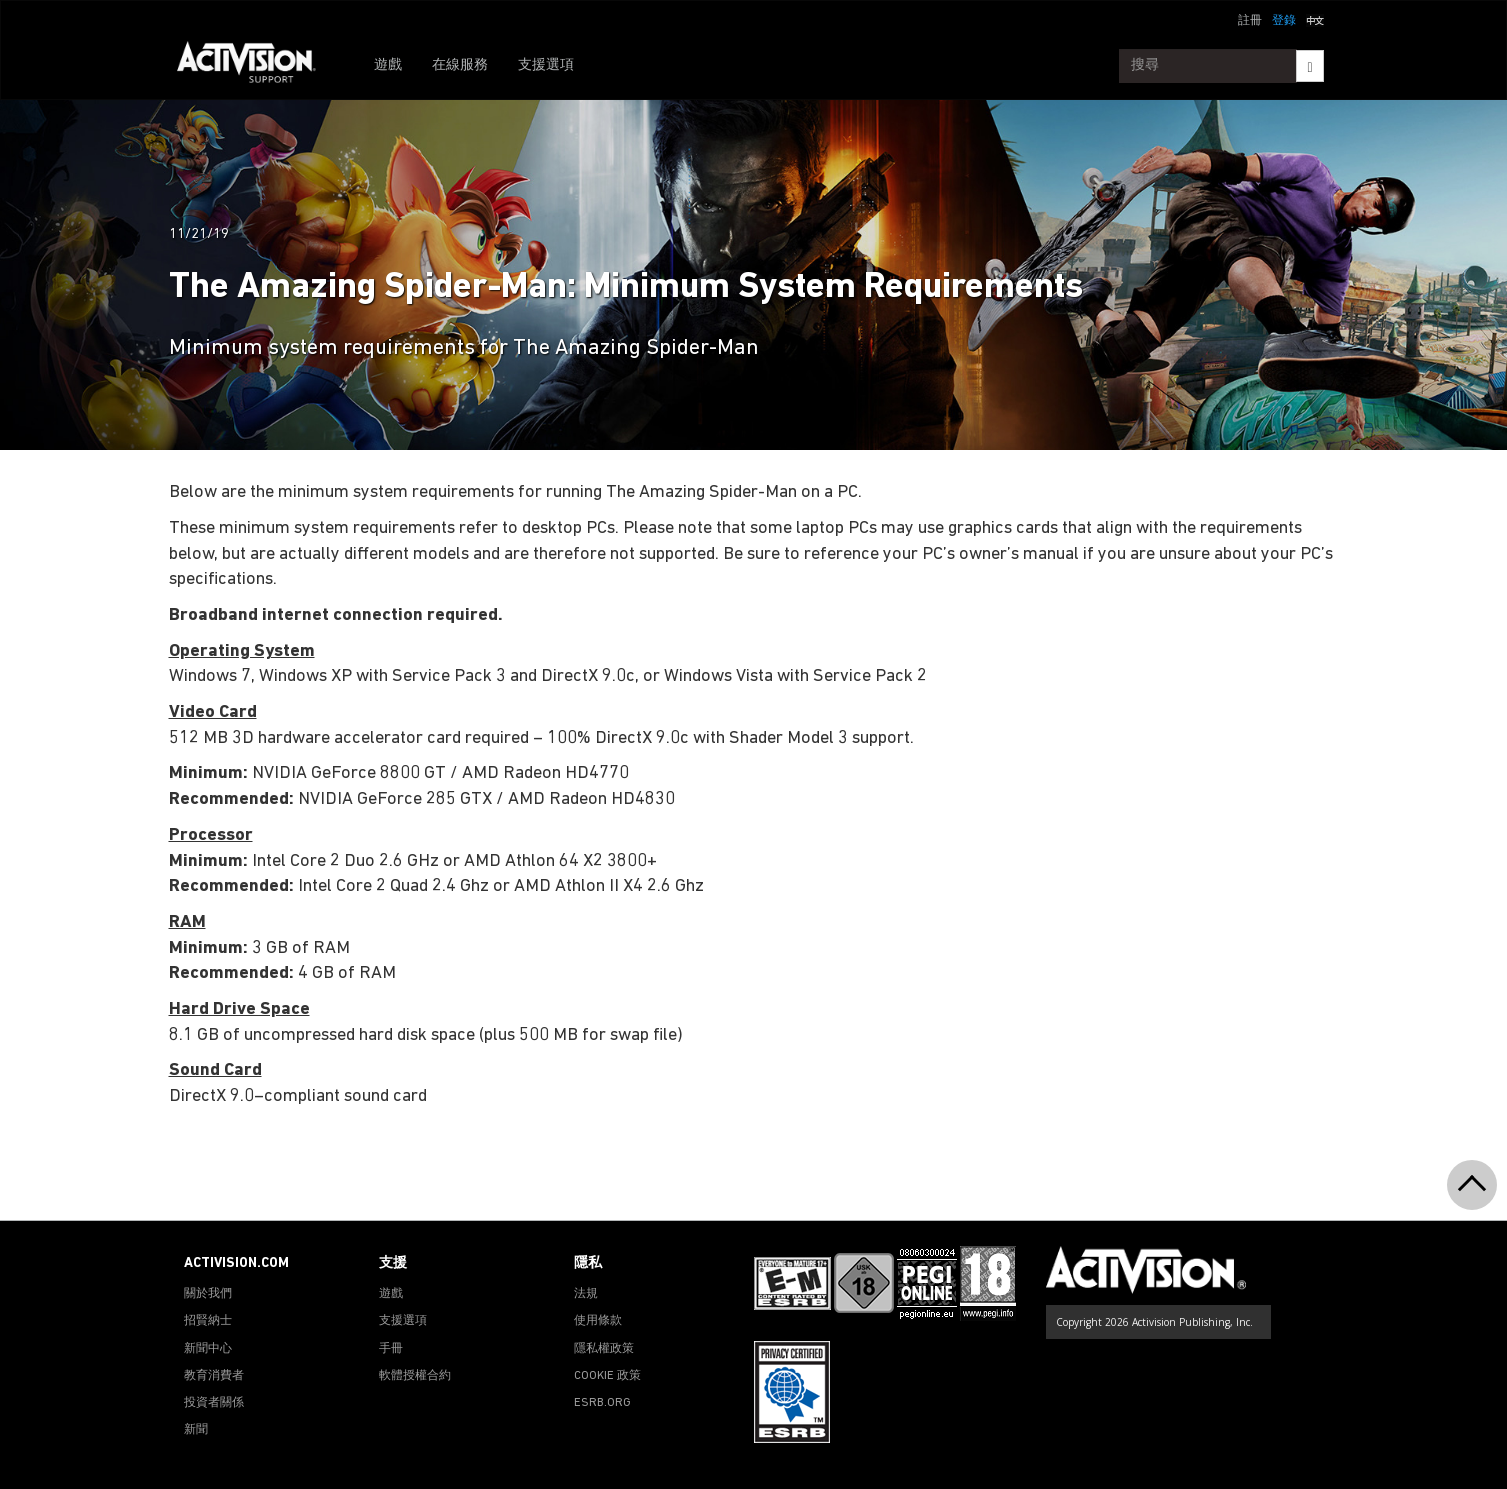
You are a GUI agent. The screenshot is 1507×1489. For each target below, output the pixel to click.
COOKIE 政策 (607, 1376)
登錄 (1284, 21)
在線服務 (460, 65)
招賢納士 (208, 1321)
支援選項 (546, 65)
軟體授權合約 (415, 1376)
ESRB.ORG (602, 1403)
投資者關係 (214, 1403)
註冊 (1250, 21)
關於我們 (208, 1294)
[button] (1315, 19)
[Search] (1309, 66)
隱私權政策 (604, 1349)
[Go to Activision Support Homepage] (256, 66)
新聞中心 (208, 1349)
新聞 (196, 1430)
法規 (586, 1294)
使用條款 (598, 1321)
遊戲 (388, 65)
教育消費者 (214, 1376)
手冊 (391, 1349)
